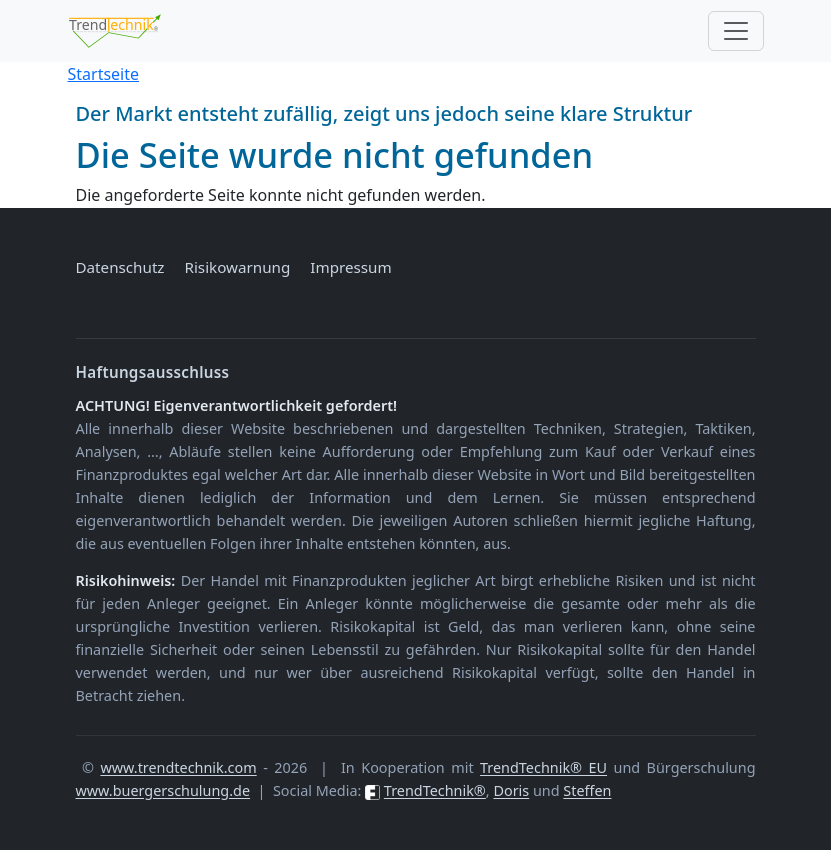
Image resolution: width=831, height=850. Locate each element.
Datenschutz (120, 267)
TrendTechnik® (435, 790)
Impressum (350, 267)
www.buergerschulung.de (163, 790)
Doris (511, 790)
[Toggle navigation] (736, 31)
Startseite (104, 74)
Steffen (587, 790)
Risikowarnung (238, 267)
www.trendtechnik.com (178, 767)
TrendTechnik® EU (543, 767)
